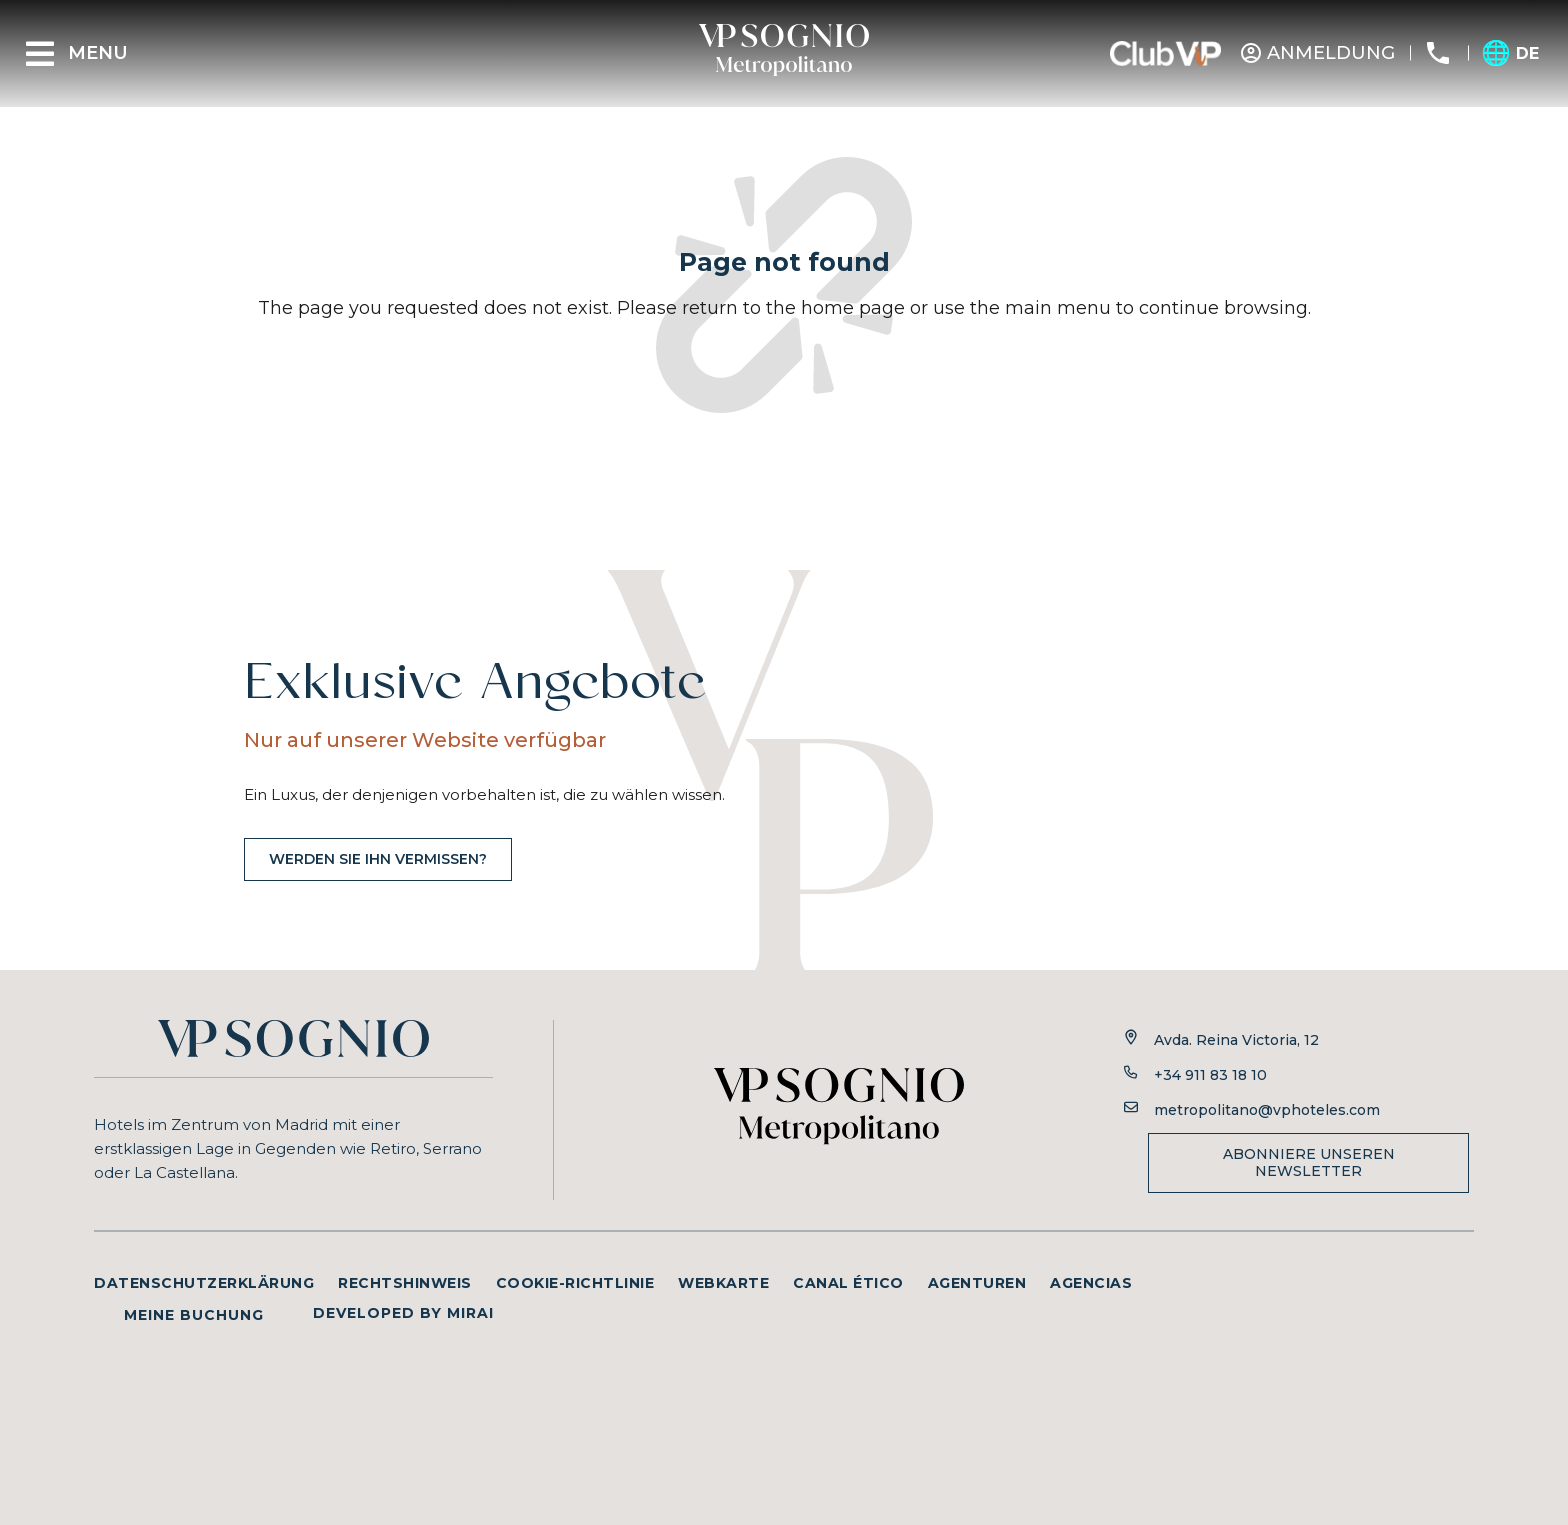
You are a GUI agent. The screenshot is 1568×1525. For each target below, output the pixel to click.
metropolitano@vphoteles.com (1267, 1110)
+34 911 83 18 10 (1210, 1075)
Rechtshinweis (405, 1283)
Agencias (1091, 1283)
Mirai (470, 1313)
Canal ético (848, 1283)
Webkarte (723, 1283)
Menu (98, 53)
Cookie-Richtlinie (575, 1283)
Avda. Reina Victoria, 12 (1236, 1040)
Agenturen (977, 1283)
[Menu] (40, 54)
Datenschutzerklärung (204, 1283)
